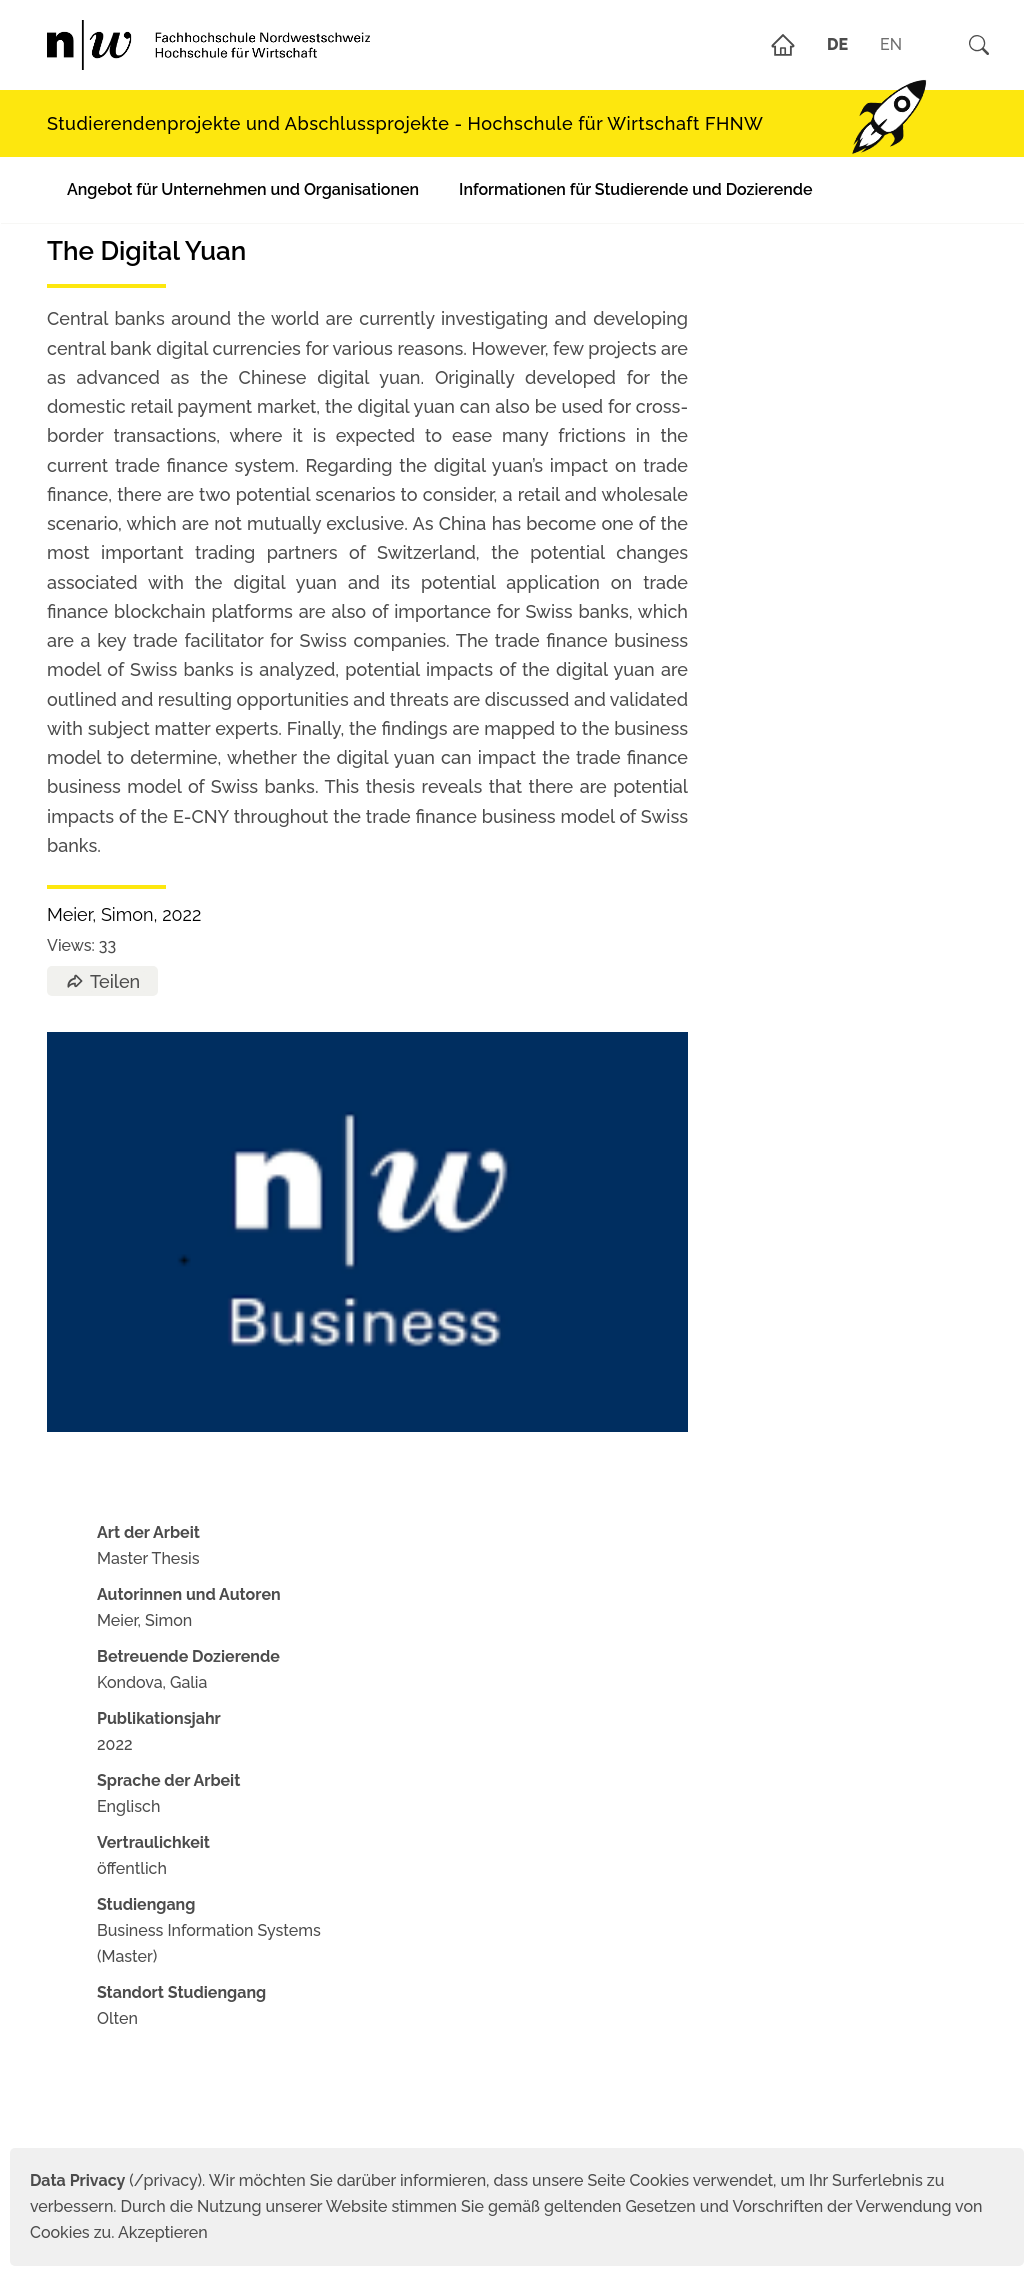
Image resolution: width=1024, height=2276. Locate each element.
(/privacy (113, 2180)
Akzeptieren (163, 2232)
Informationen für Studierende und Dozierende (635, 189)
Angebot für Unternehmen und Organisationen (243, 189)
